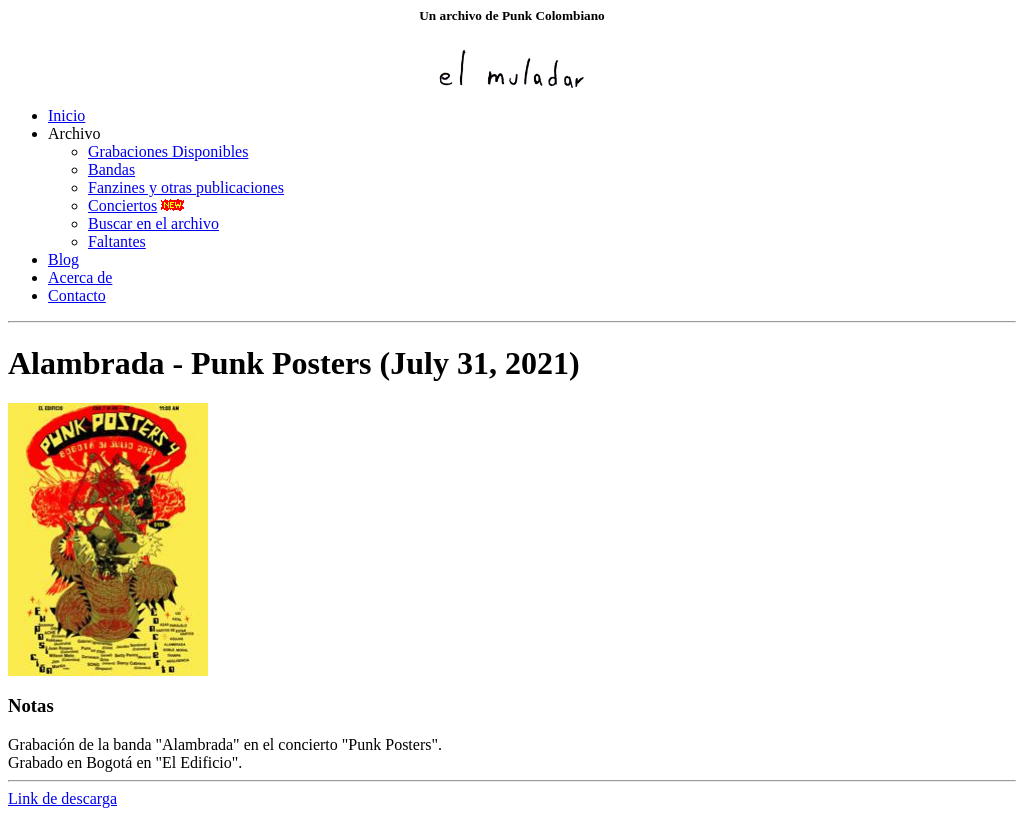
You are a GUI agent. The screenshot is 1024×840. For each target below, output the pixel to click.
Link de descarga (62, 798)
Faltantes (117, 241)
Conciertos (122, 205)
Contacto (77, 295)
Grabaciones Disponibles (168, 151)
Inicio (66, 115)
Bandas (111, 169)
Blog (63, 259)
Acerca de (80, 277)
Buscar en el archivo (153, 223)
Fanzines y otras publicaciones (186, 187)
